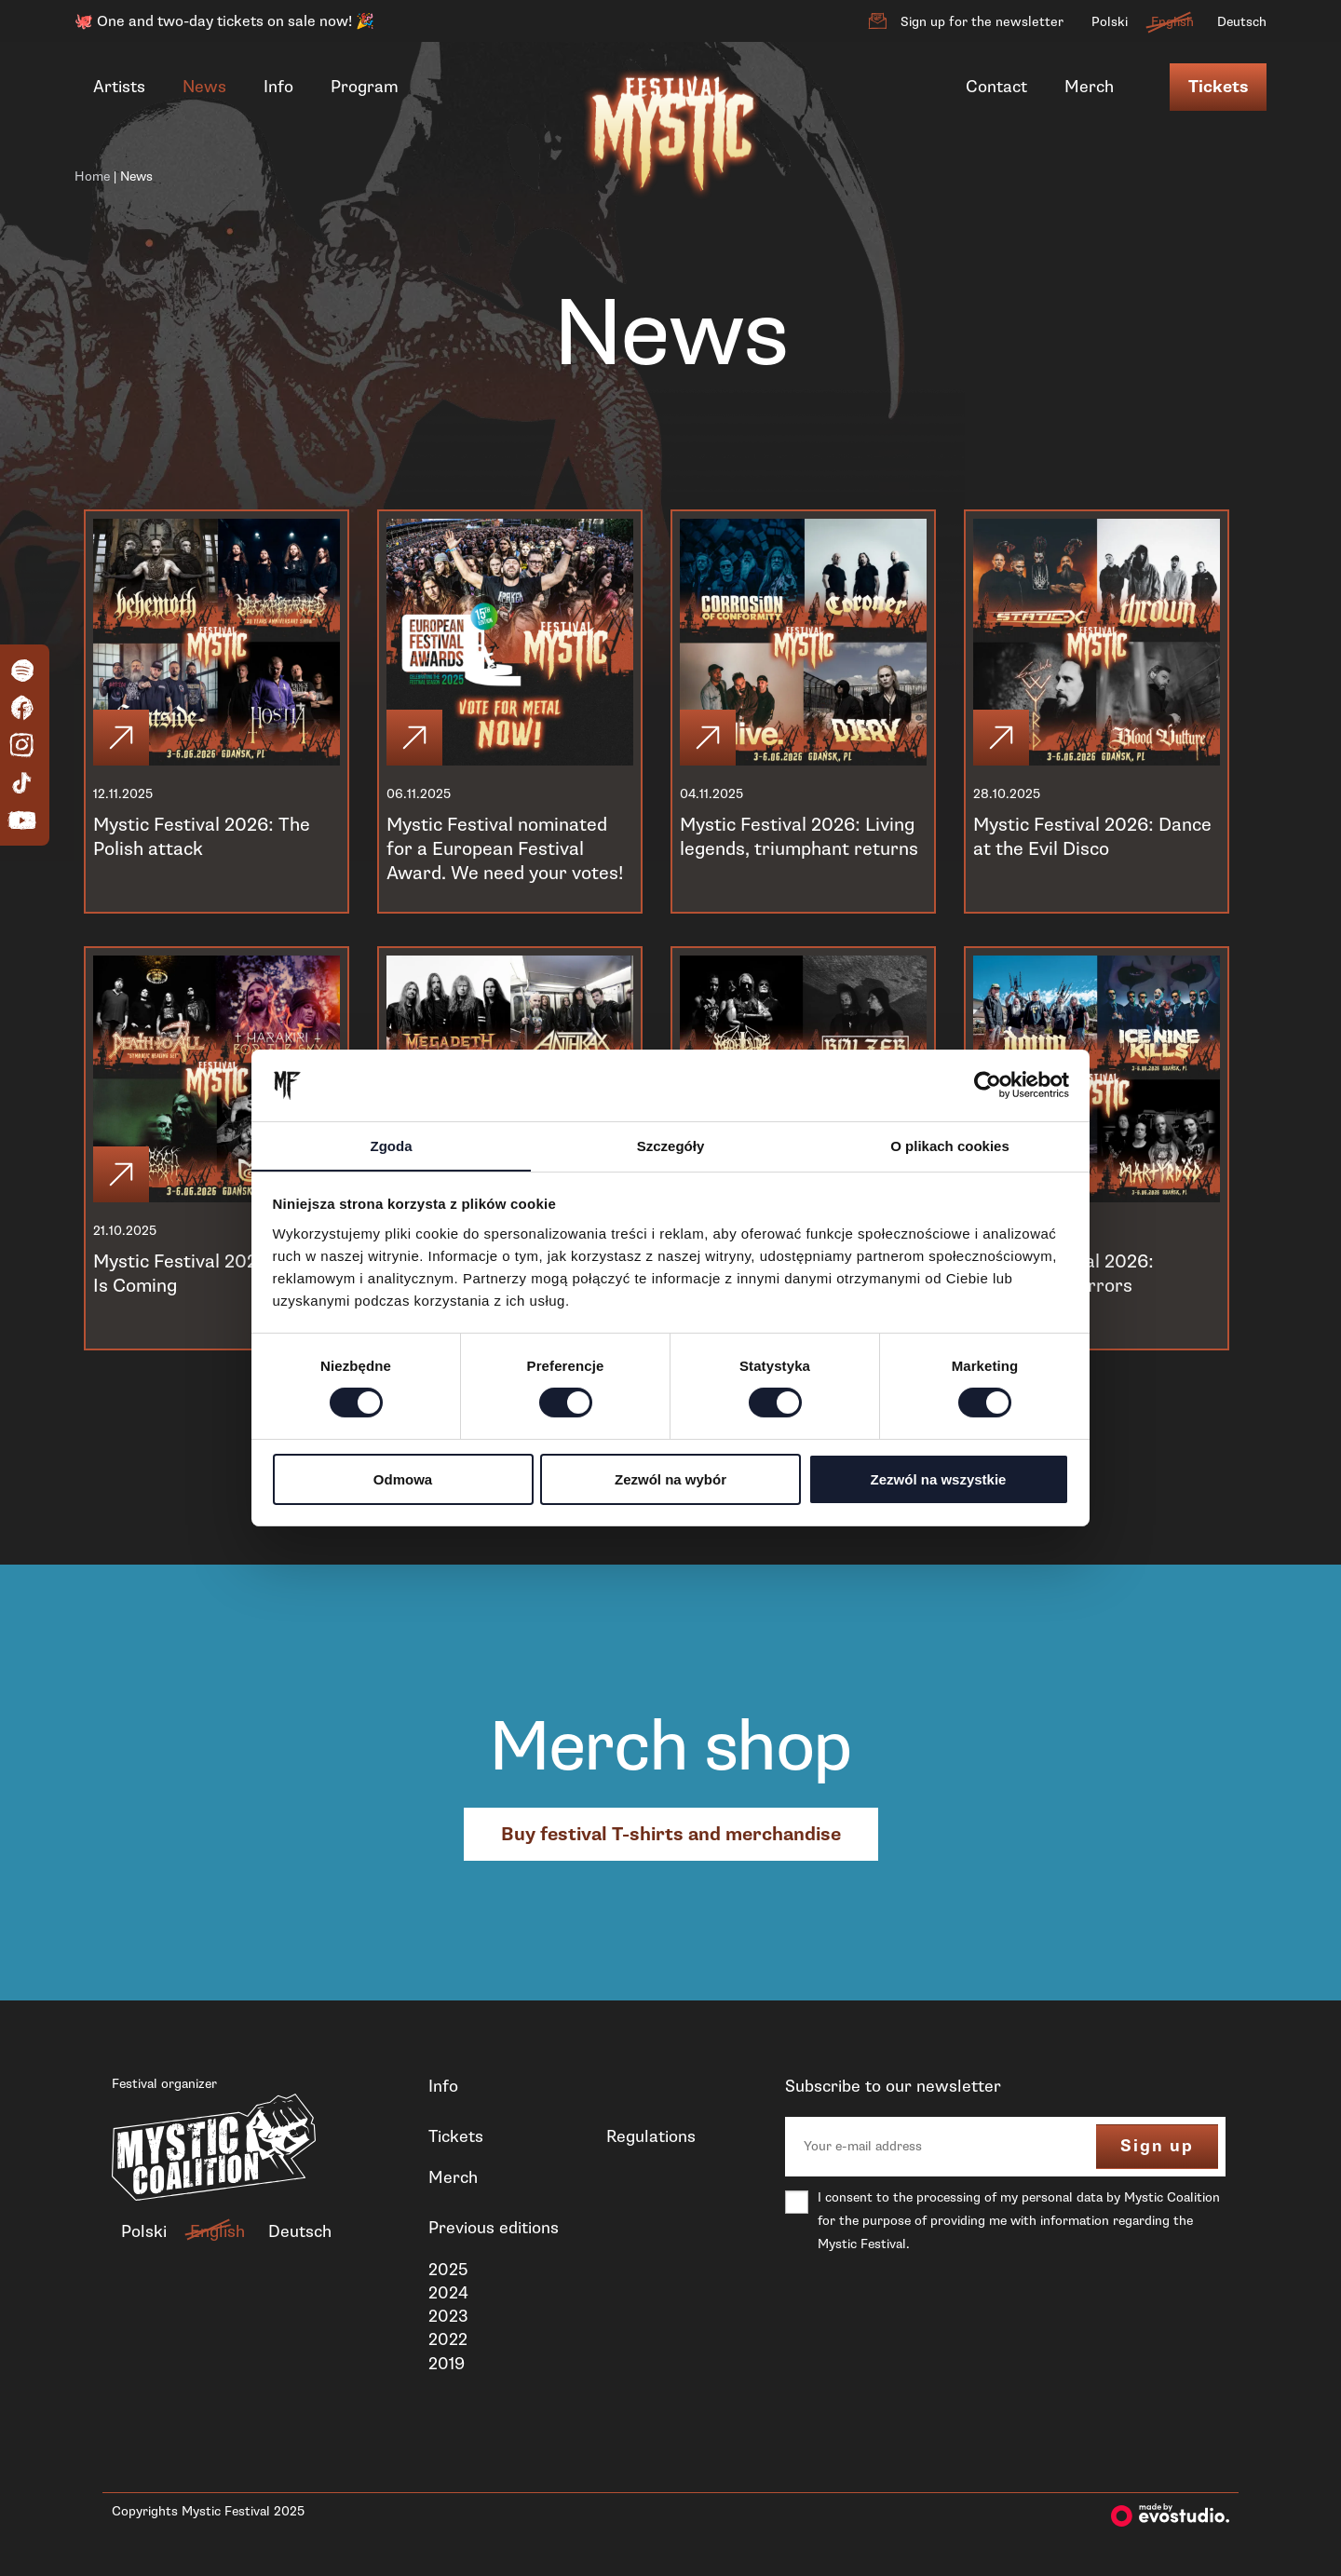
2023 (448, 2316)
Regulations (651, 2136)
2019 (446, 2363)
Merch (1089, 86)
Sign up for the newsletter (982, 22)
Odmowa (402, 1479)
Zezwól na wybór (670, 1479)
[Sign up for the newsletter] (877, 21)
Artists (119, 86)
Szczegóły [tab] (671, 1145)
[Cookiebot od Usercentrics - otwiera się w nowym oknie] (987, 1085)
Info (278, 86)
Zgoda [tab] (392, 1145)
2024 (448, 2293)
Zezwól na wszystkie (939, 1479)
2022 (447, 2339)
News (204, 86)
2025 (447, 2269)
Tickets (1218, 87)
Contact (996, 86)
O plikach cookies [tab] (949, 1145)
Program (365, 86)
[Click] (123, 736)
